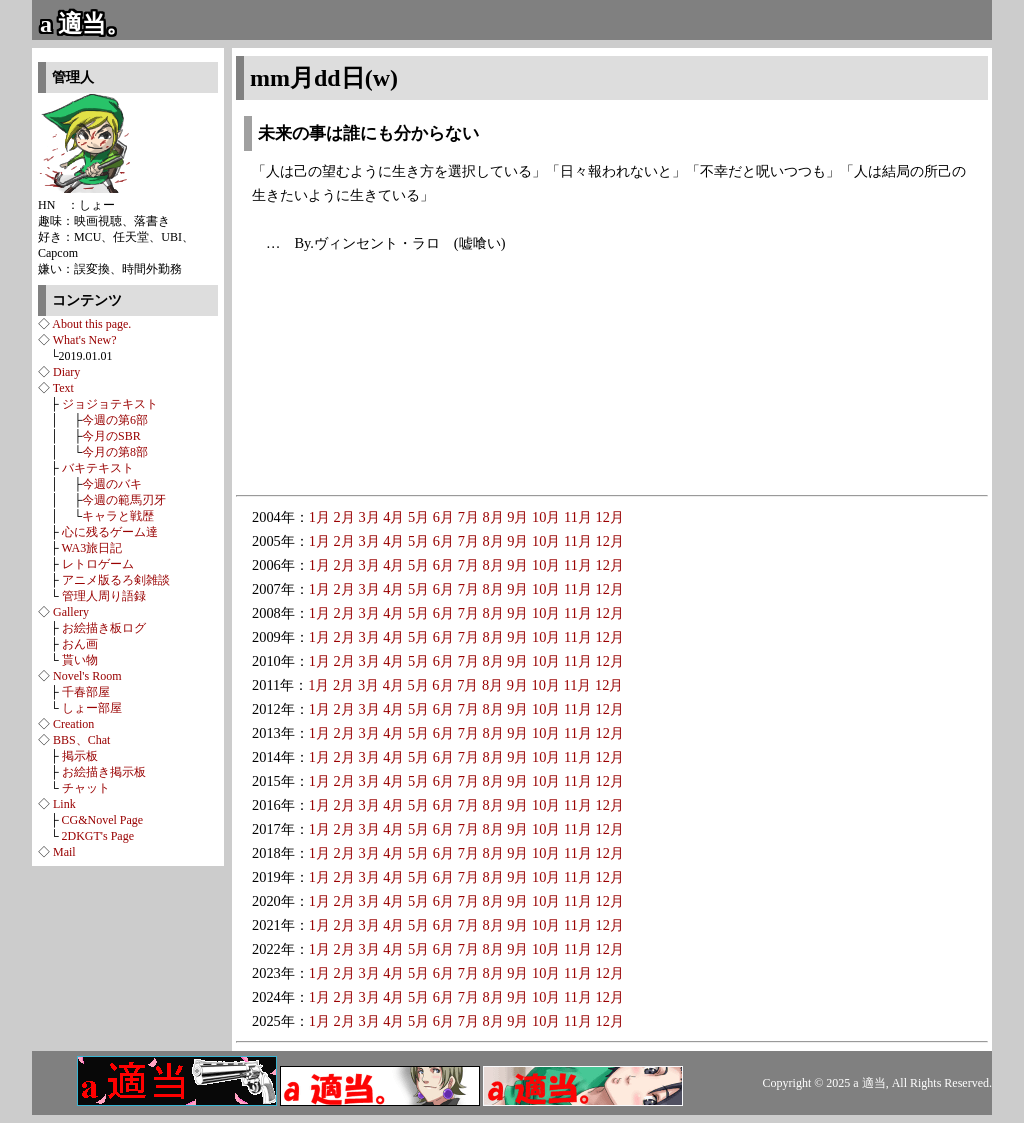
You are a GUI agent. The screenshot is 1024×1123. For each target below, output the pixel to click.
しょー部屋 (92, 708)
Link (64, 804)
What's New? (85, 340)
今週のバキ (112, 484)
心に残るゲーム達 (110, 532)
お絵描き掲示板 (104, 772)
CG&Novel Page (103, 820)
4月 (393, 517)
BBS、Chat (81, 740)
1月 (319, 517)
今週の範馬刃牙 (124, 500)
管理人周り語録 (104, 596)
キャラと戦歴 (118, 516)
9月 (517, 517)
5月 (418, 517)
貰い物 (80, 660)
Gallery (71, 612)
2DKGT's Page (98, 836)
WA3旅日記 (92, 548)
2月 (344, 517)
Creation (73, 724)
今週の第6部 (115, 420)
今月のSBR (111, 436)
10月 (546, 517)
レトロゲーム (98, 564)
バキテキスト (98, 468)
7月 (468, 517)
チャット (86, 788)
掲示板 (80, 756)
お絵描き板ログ (104, 628)
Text (63, 388)
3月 (368, 517)
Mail (64, 852)
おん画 (80, 644)
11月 (578, 517)
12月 (610, 517)
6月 (443, 517)
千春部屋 (86, 692)
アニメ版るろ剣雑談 (116, 580)
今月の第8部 (115, 452)
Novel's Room (87, 676)
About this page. (91, 324)
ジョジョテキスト (110, 404)
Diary (66, 372)
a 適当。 (85, 24)
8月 (492, 517)
